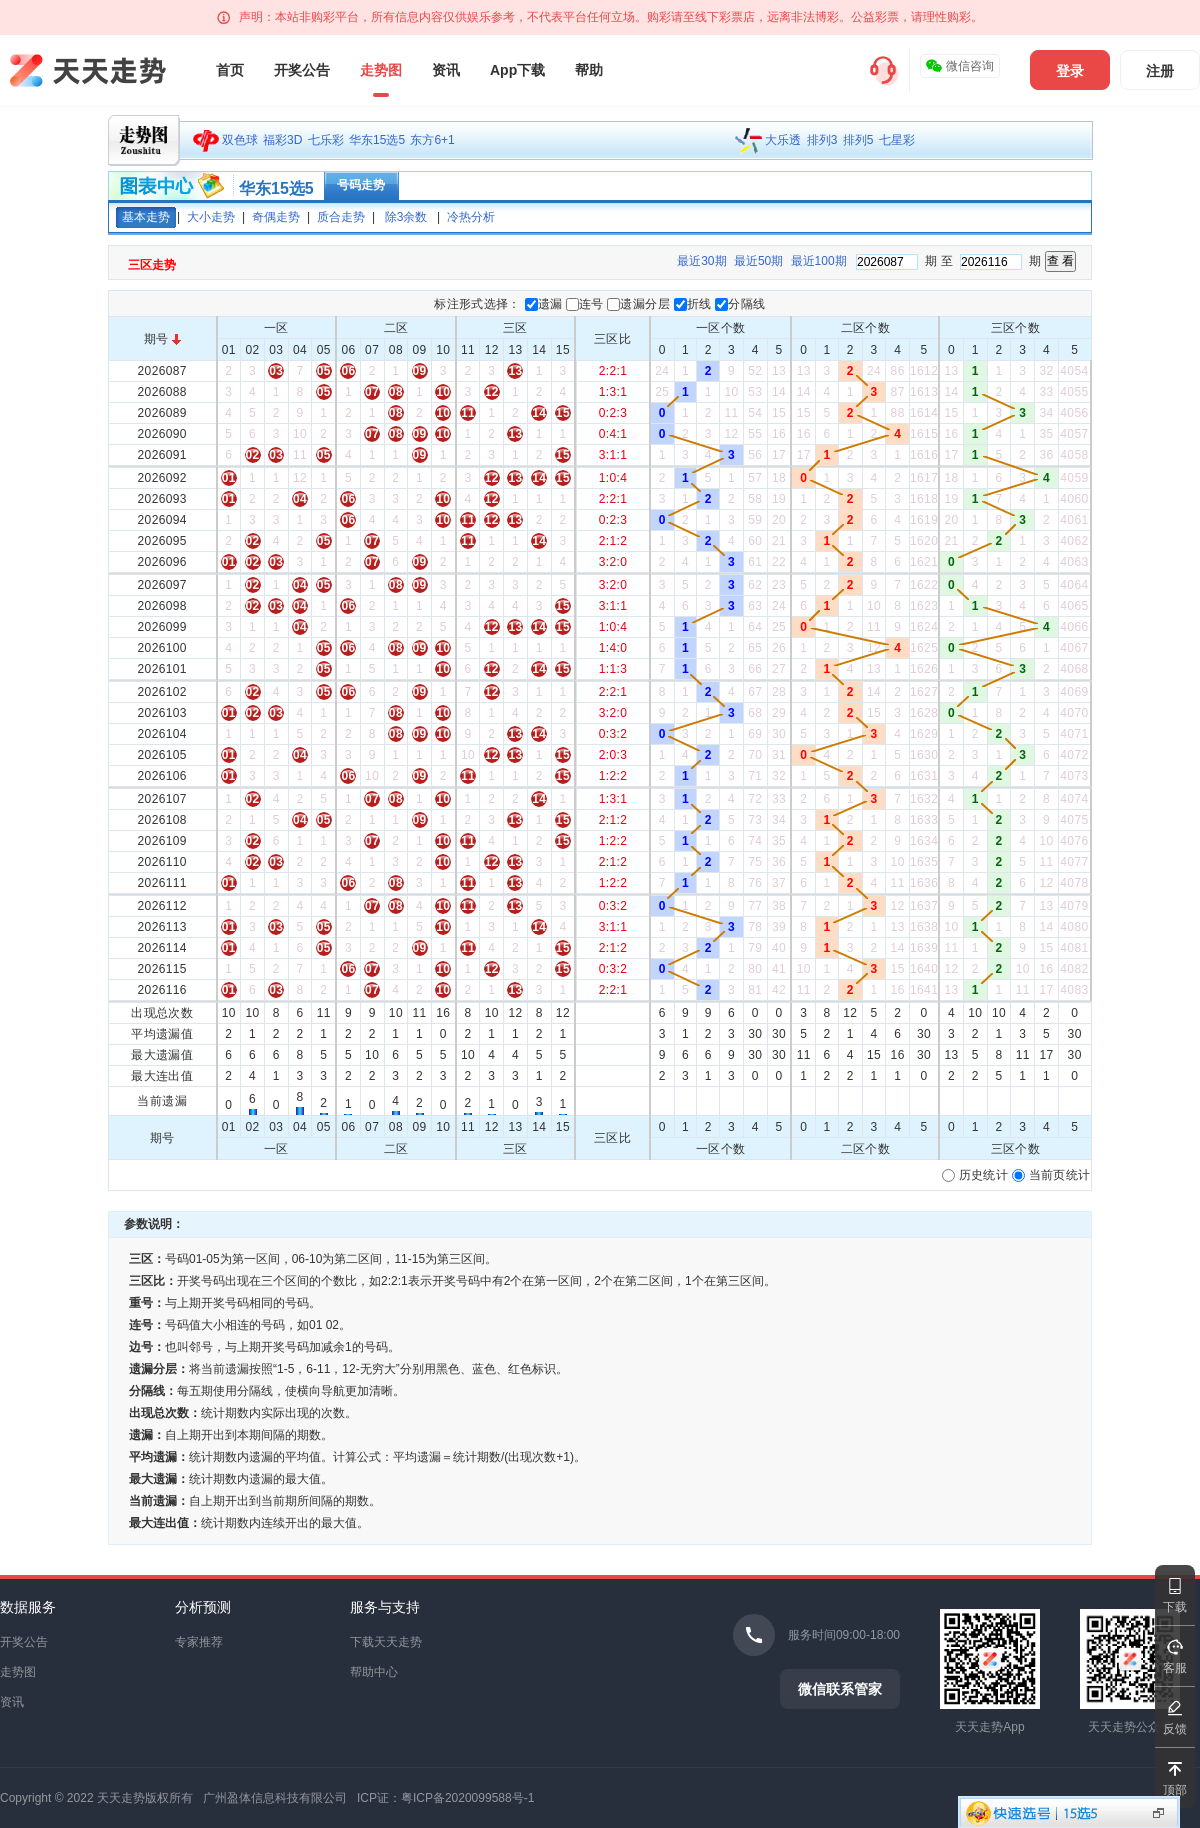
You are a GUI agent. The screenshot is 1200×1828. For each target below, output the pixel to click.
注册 (1160, 71)
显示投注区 (1158, 1813)
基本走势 (146, 217)
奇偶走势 (276, 217)
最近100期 (819, 261)
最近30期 (701, 261)
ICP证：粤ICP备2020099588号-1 (445, 1798)
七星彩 (897, 140)
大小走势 (211, 217)
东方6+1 (432, 140)
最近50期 (758, 261)
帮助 (589, 70)
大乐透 (783, 140)
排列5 (858, 140)
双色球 (240, 140)
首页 (230, 70)
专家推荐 (199, 1642)
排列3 (822, 140)
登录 (1070, 71)
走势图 (381, 70)
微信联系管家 (840, 1689)
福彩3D (282, 140)
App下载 (517, 70)
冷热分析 (471, 217)
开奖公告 (302, 70)
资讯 (446, 70)
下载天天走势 (386, 1642)
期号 (162, 339)
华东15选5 (377, 140)
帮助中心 (374, 1672)
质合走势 (341, 217)
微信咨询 (959, 66)
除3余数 (406, 217)
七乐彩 (326, 140)
